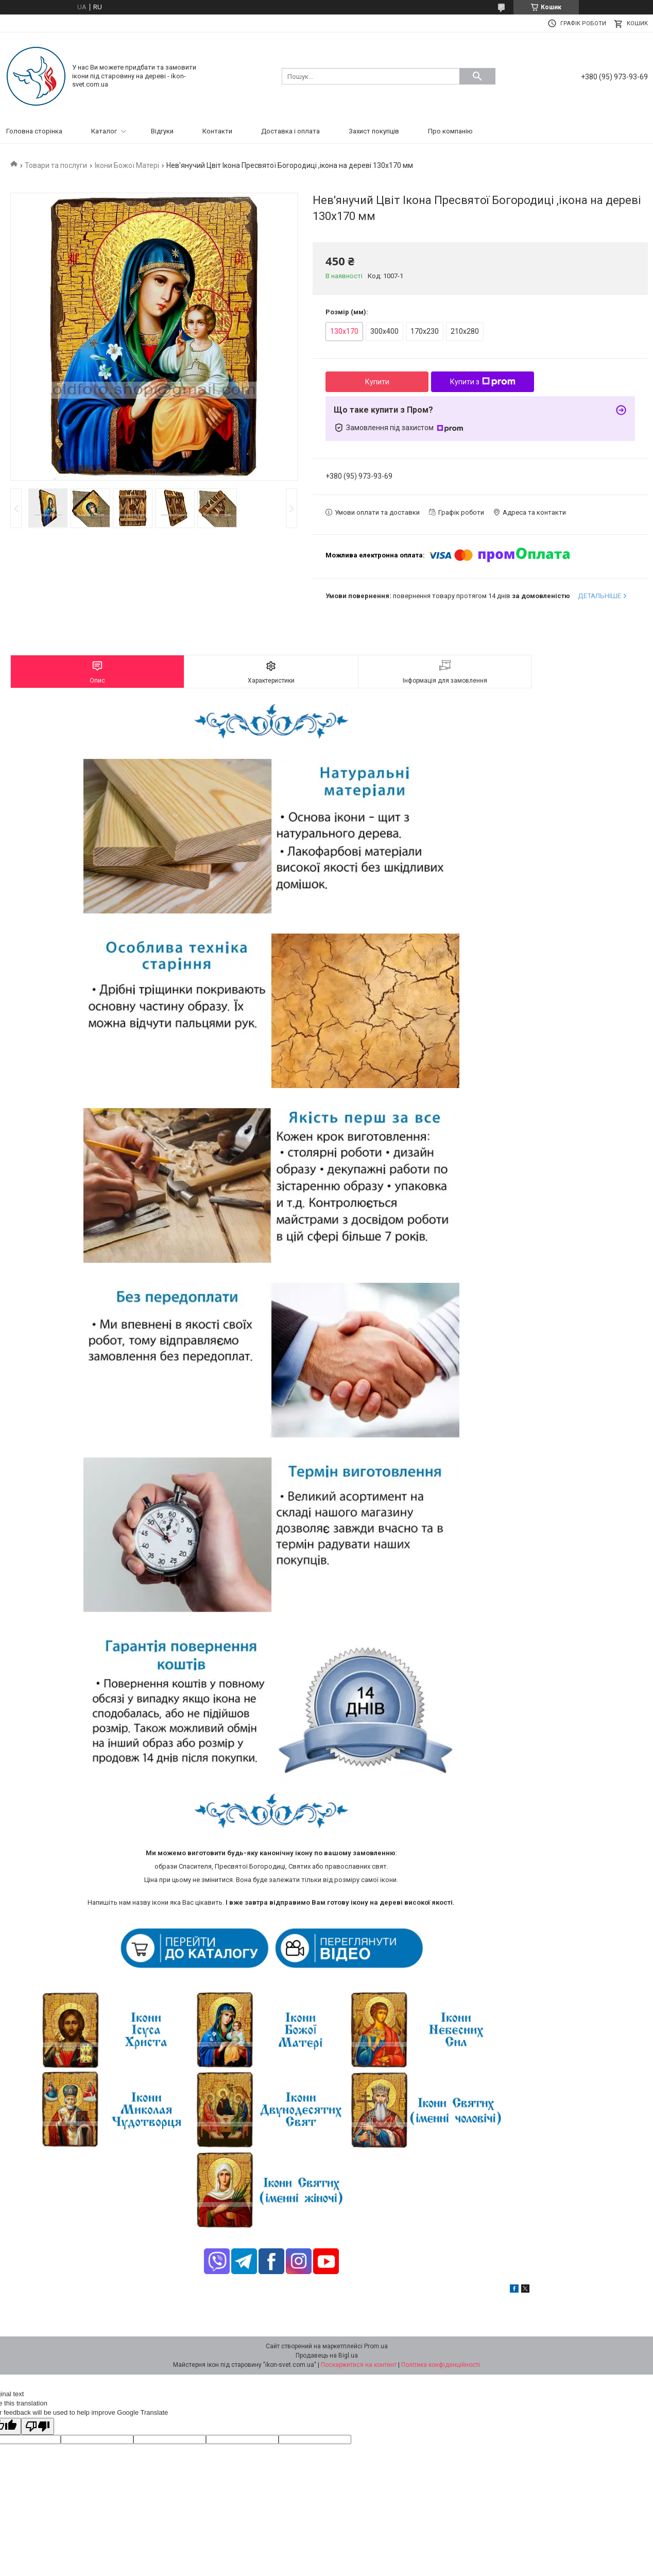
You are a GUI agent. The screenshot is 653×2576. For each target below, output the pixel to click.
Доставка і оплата (290, 131)
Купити (377, 382)
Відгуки (162, 131)
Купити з (482, 381)
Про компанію (450, 131)
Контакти (217, 131)
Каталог (104, 131)
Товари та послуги (56, 165)
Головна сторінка (34, 131)
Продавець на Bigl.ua (327, 2355)
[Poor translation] (37, 2426)
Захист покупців (374, 131)
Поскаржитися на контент (359, 2364)
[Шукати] (477, 76)
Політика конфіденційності (440, 2364)
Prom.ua (376, 2346)
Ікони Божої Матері (127, 165)
